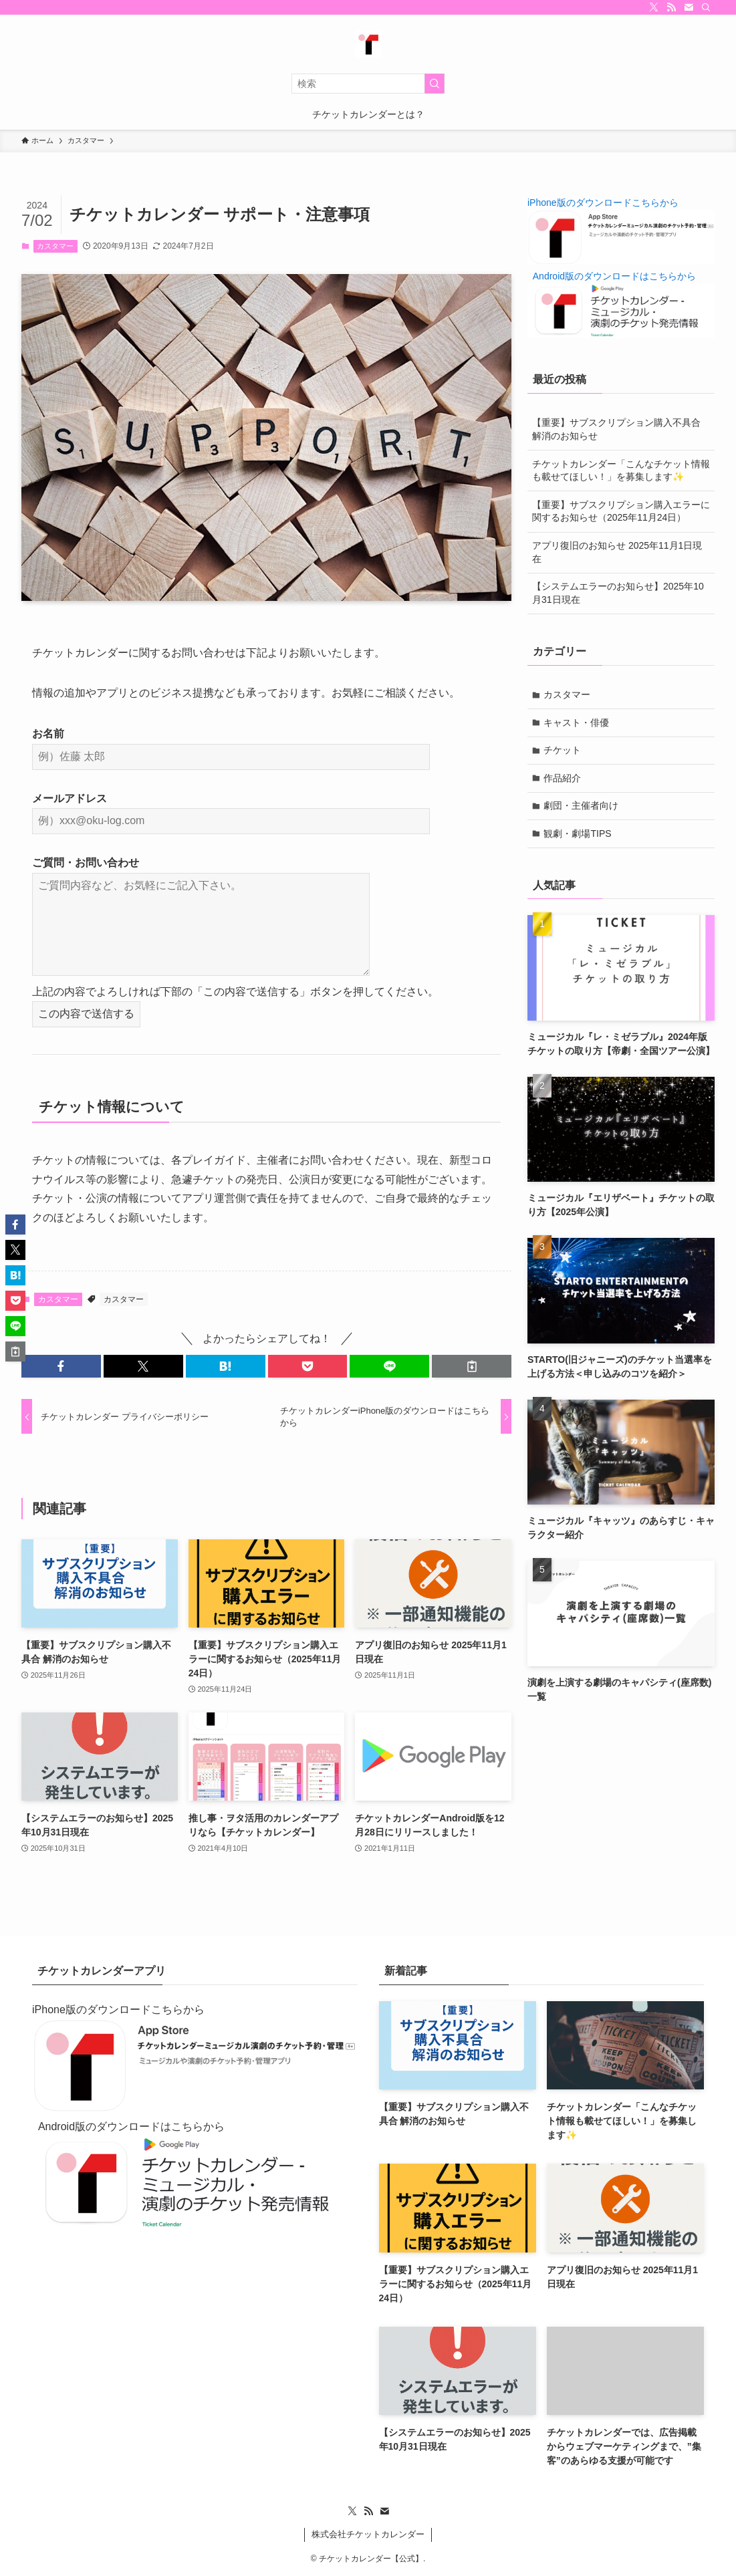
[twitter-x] (653, 7)
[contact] (688, 7)
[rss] (671, 7)
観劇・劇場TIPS (578, 833)
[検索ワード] (368, 84)
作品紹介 (563, 778)
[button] (61, 1366)
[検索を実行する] (434, 84)
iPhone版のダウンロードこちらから (603, 202)
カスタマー (55, 246)
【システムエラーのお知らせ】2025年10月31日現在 (618, 593)
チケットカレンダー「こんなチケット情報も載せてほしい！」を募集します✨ (621, 471)
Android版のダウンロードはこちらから (614, 276)
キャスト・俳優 (577, 722)
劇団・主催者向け (581, 805)
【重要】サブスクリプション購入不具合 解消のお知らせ (616, 429)
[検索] (706, 7)
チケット (563, 750)
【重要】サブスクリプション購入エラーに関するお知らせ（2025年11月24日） (621, 511)
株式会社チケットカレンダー (368, 2534)
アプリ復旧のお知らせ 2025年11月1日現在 (617, 552)
